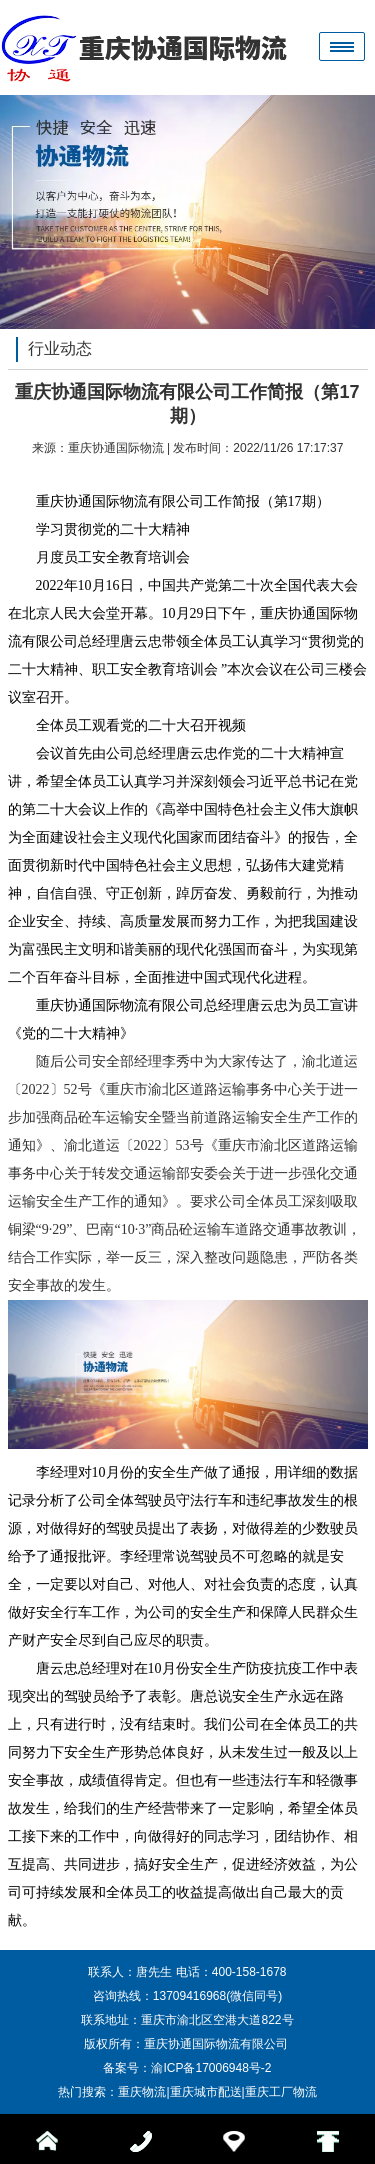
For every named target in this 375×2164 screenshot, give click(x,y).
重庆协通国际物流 (116, 448)
